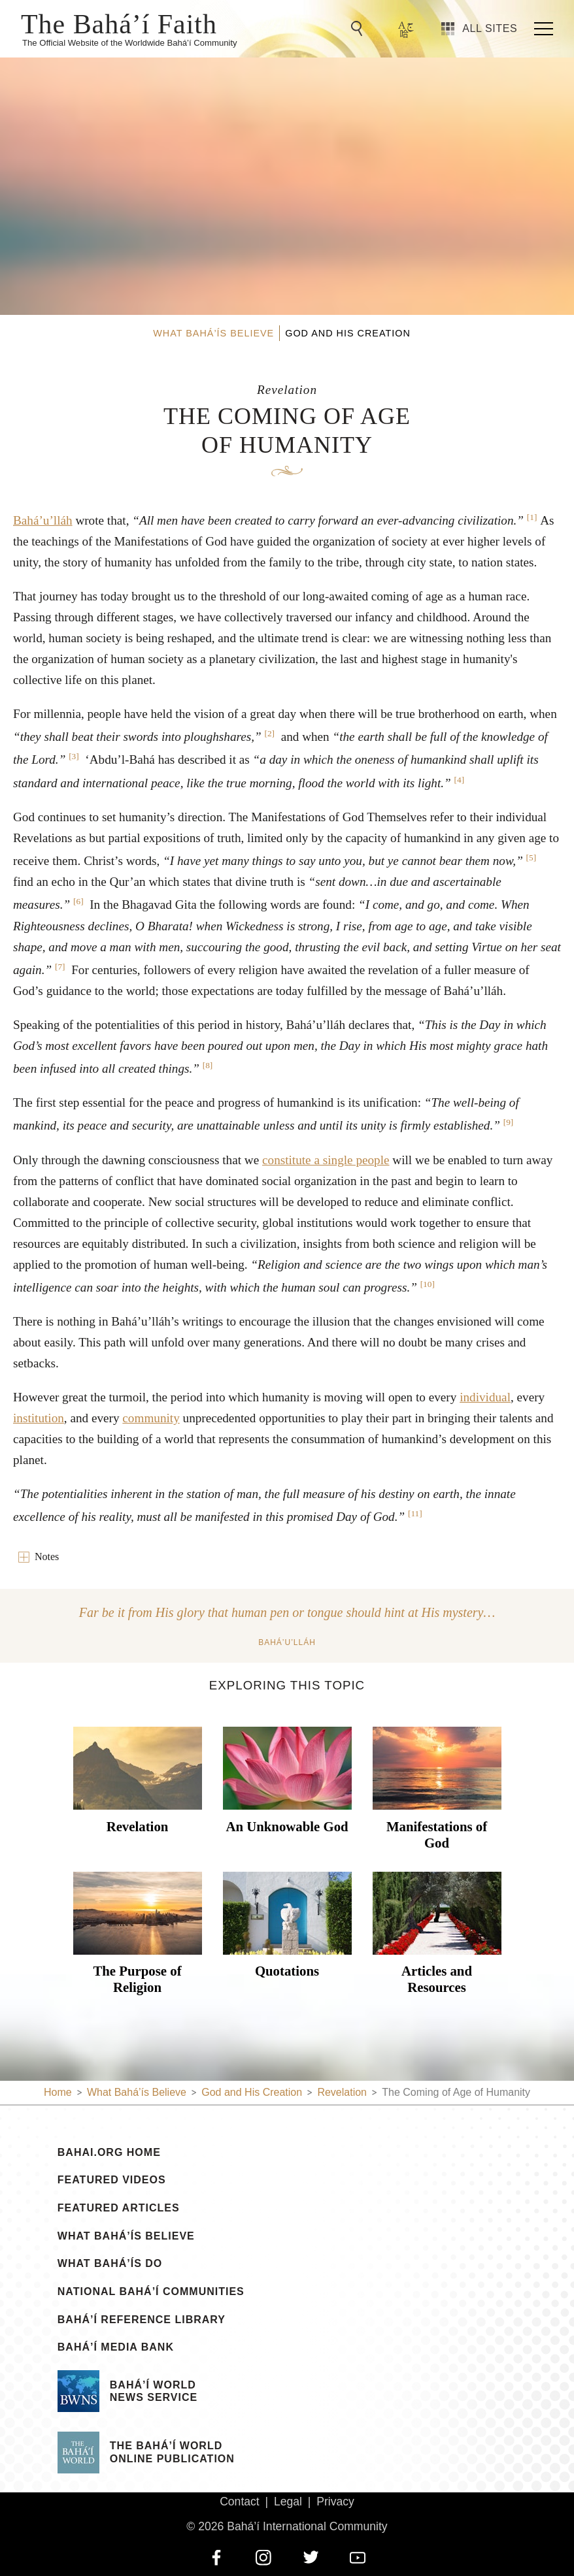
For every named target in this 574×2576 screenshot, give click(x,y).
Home (58, 2092)
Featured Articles (119, 2208)
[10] (427, 1284)
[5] (531, 857)
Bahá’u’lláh (43, 520)
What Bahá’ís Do (110, 2263)
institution (38, 1418)
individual (485, 1397)
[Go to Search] (358, 28)
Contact (240, 2501)
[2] (269, 733)
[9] (508, 1122)
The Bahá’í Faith (119, 23)
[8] (208, 1065)
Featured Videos (112, 2180)
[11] (415, 1513)
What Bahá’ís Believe (126, 2236)
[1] (532, 517)
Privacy (335, 2501)
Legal (288, 2501)
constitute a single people (326, 1160)
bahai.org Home (109, 2152)
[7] (60, 966)
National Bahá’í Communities (151, 2292)
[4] (459, 780)
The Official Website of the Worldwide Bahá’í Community (129, 43)
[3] (74, 756)
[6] (78, 901)
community (150, 1418)
